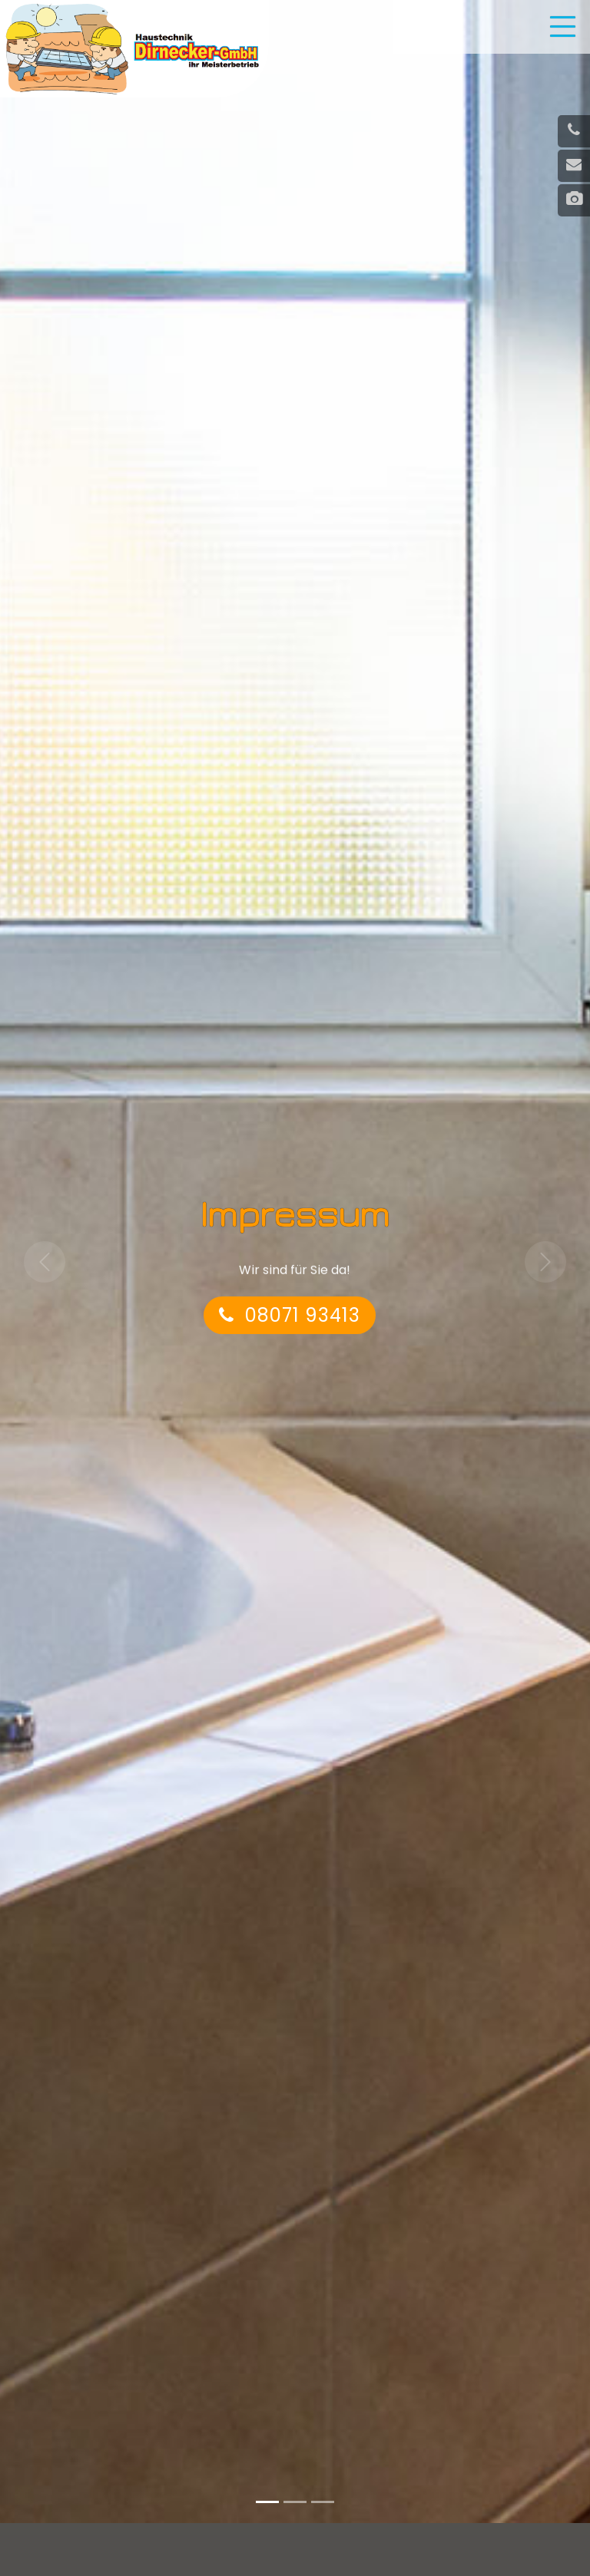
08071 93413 (289, 1317)
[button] (44, 1263)
